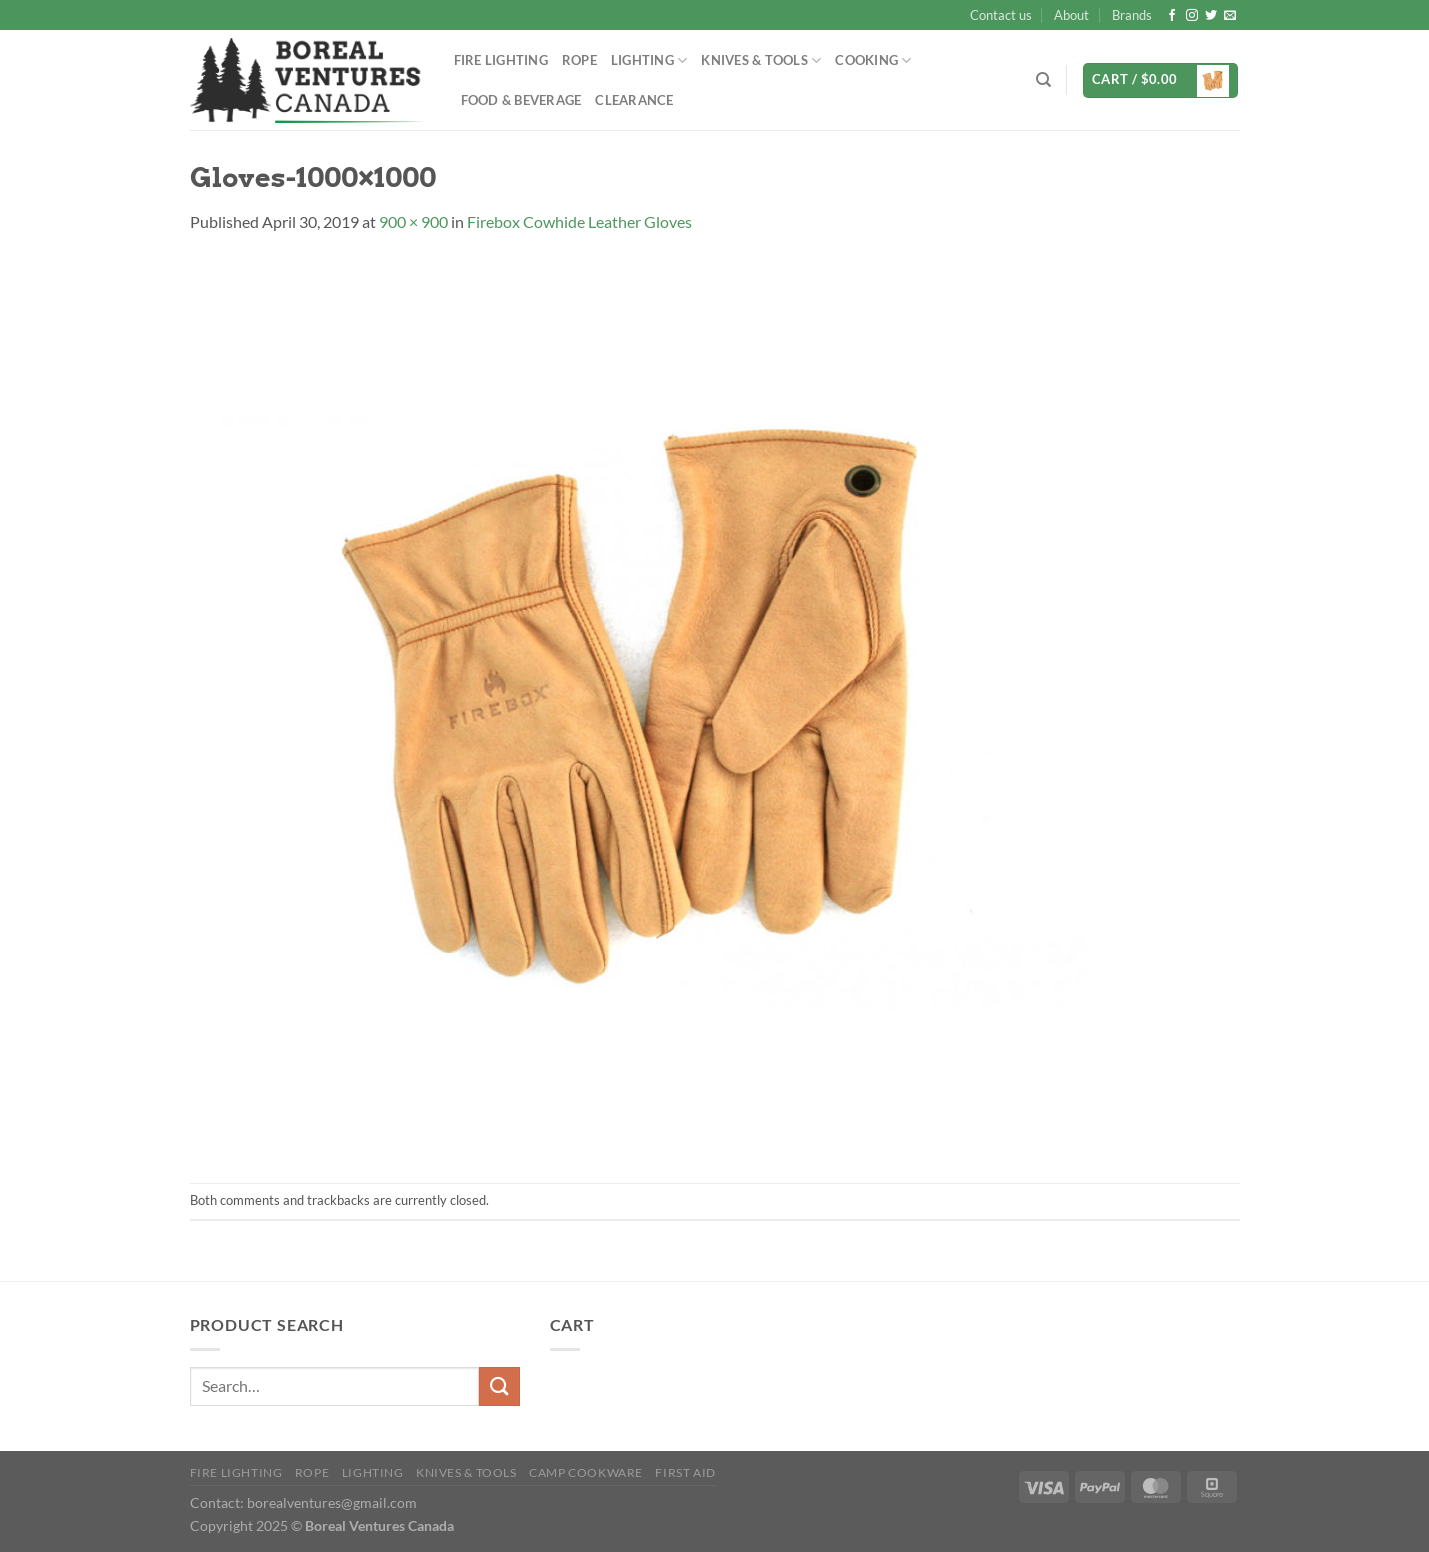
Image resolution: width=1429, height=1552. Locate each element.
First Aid (685, 1472)
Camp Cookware (586, 1472)
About (1071, 15)
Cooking (873, 60)
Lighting (649, 60)
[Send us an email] (1230, 16)
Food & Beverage (521, 100)
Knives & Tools (761, 60)
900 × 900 (413, 221)
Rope (579, 60)
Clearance (634, 100)
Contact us (1001, 15)
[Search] (1043, 80)
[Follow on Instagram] (1192, 16)
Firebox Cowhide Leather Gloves (579, 221)
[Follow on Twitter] (1211, 16)
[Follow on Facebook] (1172, 16)
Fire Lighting (501, 60)
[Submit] (499, 1386)
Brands (1132, 15)
